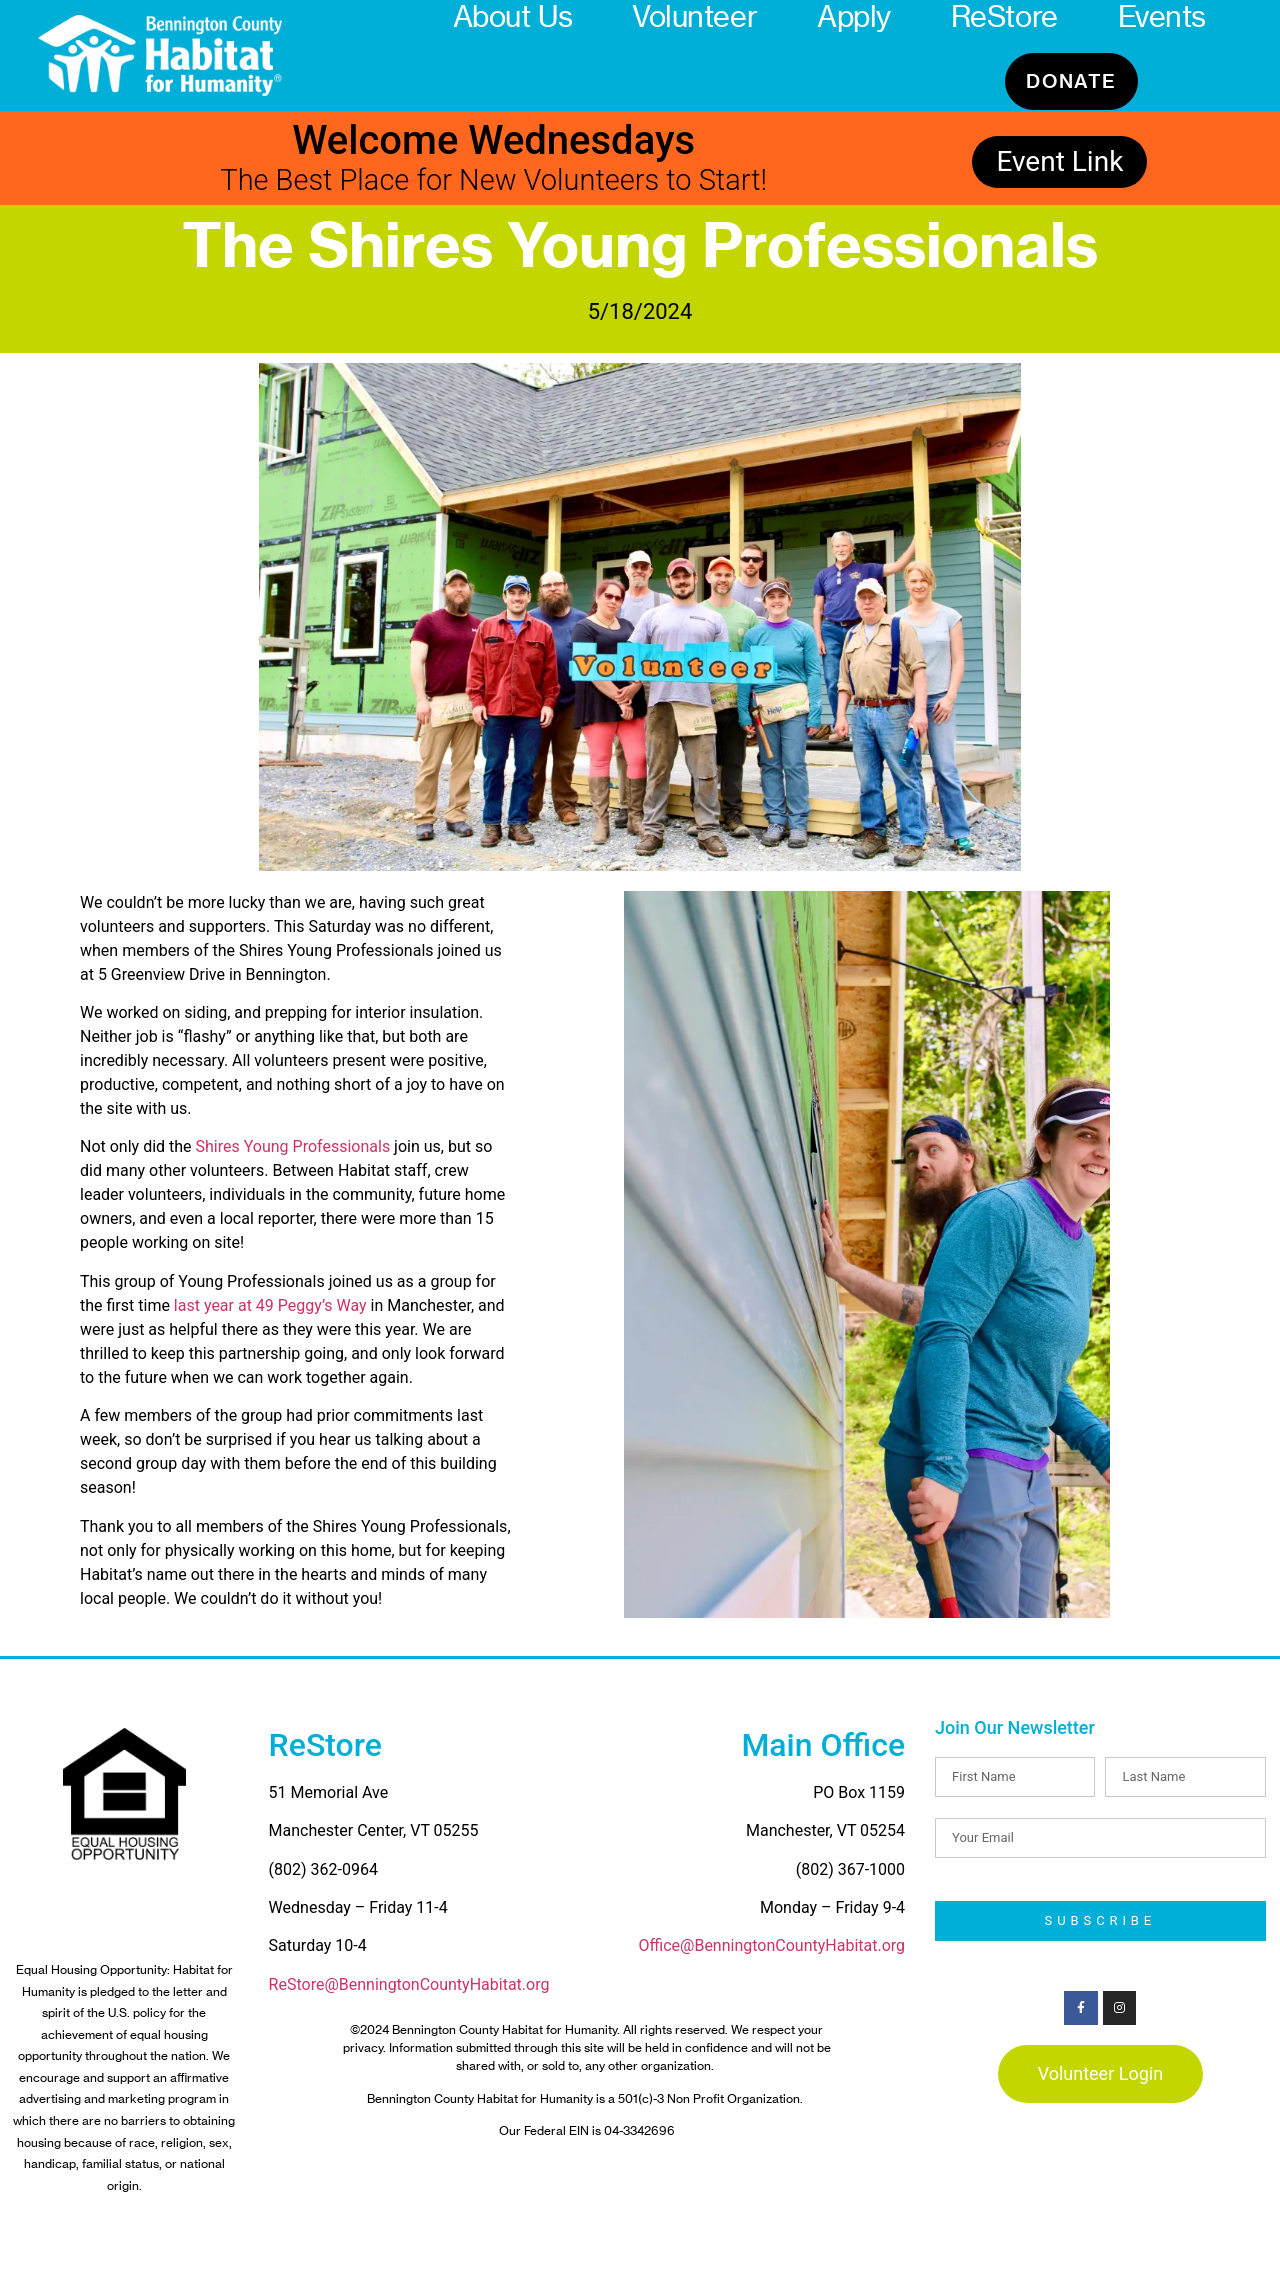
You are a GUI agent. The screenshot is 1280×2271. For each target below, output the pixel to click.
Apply (854, 17)
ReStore (1004, 17)
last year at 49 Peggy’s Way (268, 1305)
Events (1162, 17)
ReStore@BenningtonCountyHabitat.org (409, 1984)
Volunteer (694, 17)
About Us (512, 17)
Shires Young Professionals (293, 1146)
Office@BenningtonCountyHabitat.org (772, 1945)
